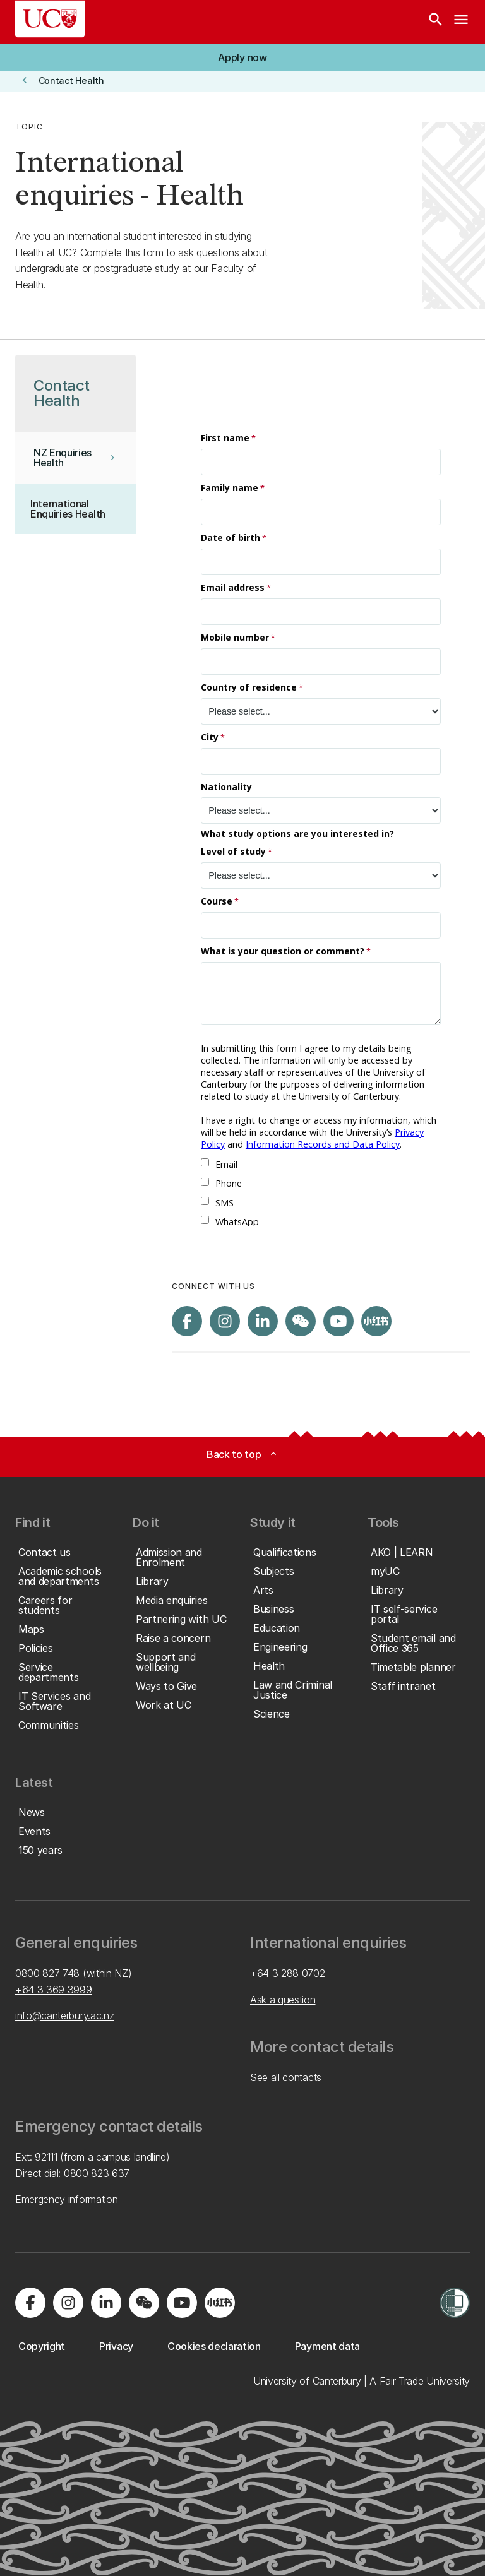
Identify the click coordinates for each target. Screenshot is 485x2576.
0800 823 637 (96, 2173)
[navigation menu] (461, 22)
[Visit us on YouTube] (338, 1321)
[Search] (436, 22)
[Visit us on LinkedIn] (263, 1321)
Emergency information (66, 2199)
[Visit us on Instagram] (225, 1321)
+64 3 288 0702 (287, 1973)
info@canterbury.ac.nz (64, 2015)
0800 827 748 (47, 1973)
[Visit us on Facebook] (187, 1321)
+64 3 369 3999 (53, 1989)
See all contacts (285, 2077)
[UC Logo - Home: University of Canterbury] (50, 19)
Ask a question (283, 1999)
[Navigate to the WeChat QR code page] (300, 1321)
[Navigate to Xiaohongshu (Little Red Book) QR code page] (376, 1321)
